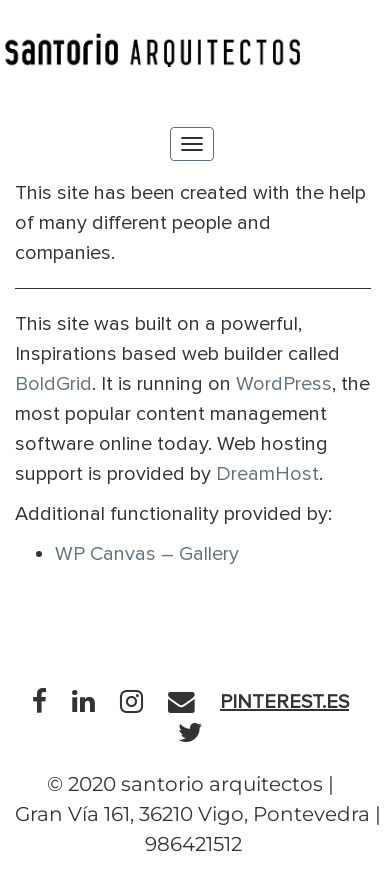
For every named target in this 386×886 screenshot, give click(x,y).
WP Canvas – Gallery (147, 554)
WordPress (284, 384)
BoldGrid (53, 384)
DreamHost (267, 474)
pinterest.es (284, 702)
